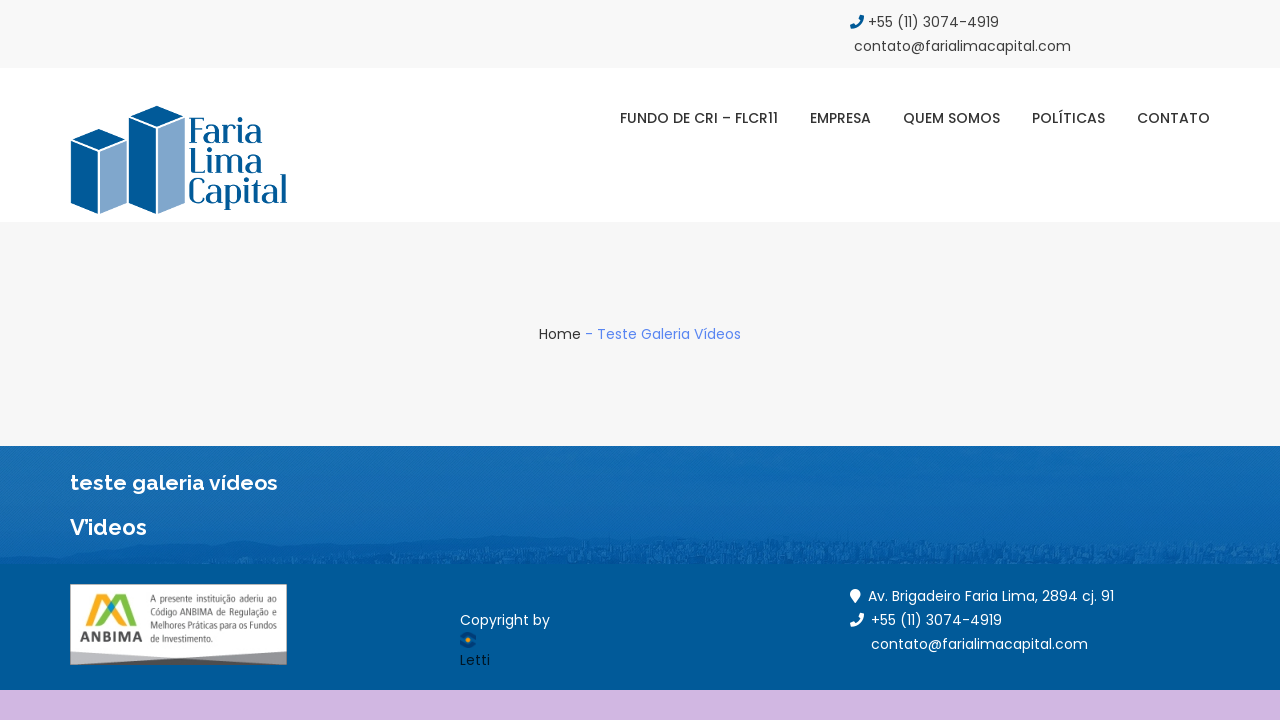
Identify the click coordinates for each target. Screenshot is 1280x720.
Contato (1173, 118)
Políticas (1068, 118)
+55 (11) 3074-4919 (924, 22)
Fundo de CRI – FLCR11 (699, 118)
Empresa (840, 118)
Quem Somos (951, 118)
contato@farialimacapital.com (979, 644)
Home (560, 334)
